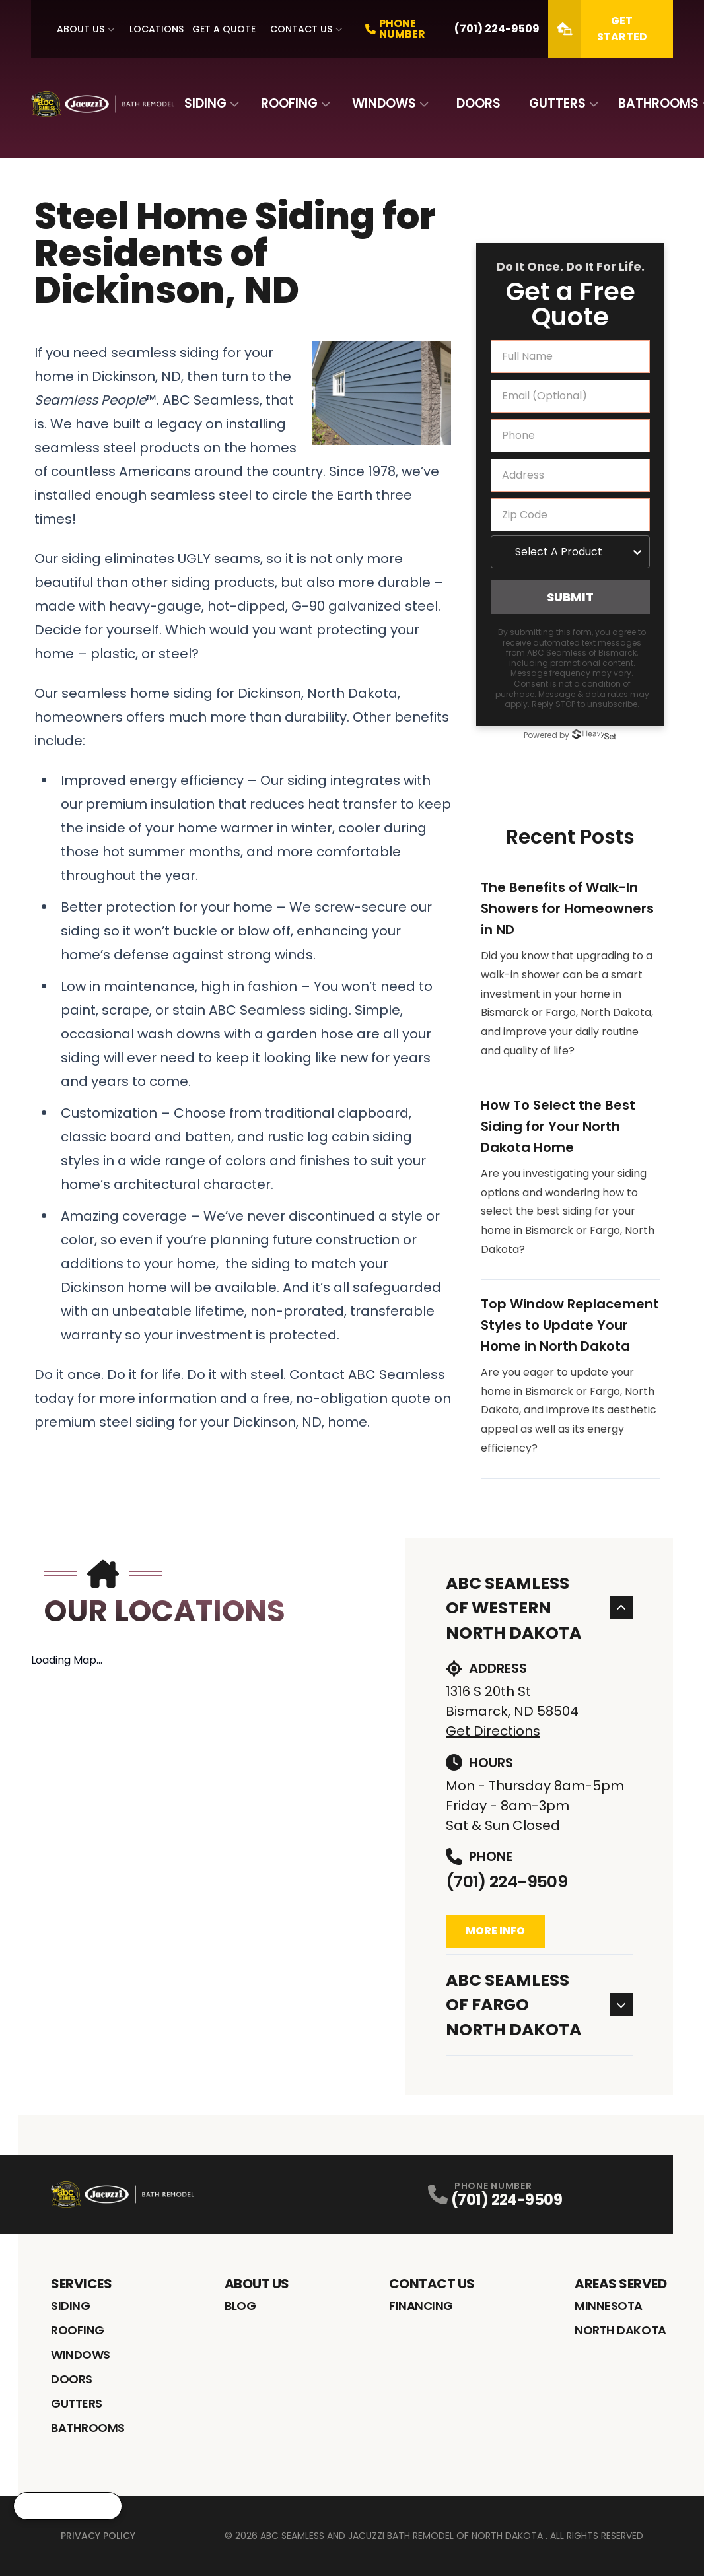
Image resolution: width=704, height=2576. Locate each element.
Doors (478, 103)
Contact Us (301, 29)
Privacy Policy (98, 2535)
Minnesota (609, 2305)
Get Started (597, 29)
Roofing (289, 103)
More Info (495, 1930)
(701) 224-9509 (506, 1881)
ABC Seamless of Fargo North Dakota (539, 2005)
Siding (205, 103)
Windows (384, 103)
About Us (80, 29)
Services (81, 2283)
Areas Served (620, 2283)
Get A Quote (224, 29)
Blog (240, 2305)
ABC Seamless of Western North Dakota (539, 1608)
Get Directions (493, 1731)
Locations (156, 29)
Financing (421, 2305)
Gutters (557, 103)
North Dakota (620, 2330)
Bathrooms (658, 103)
